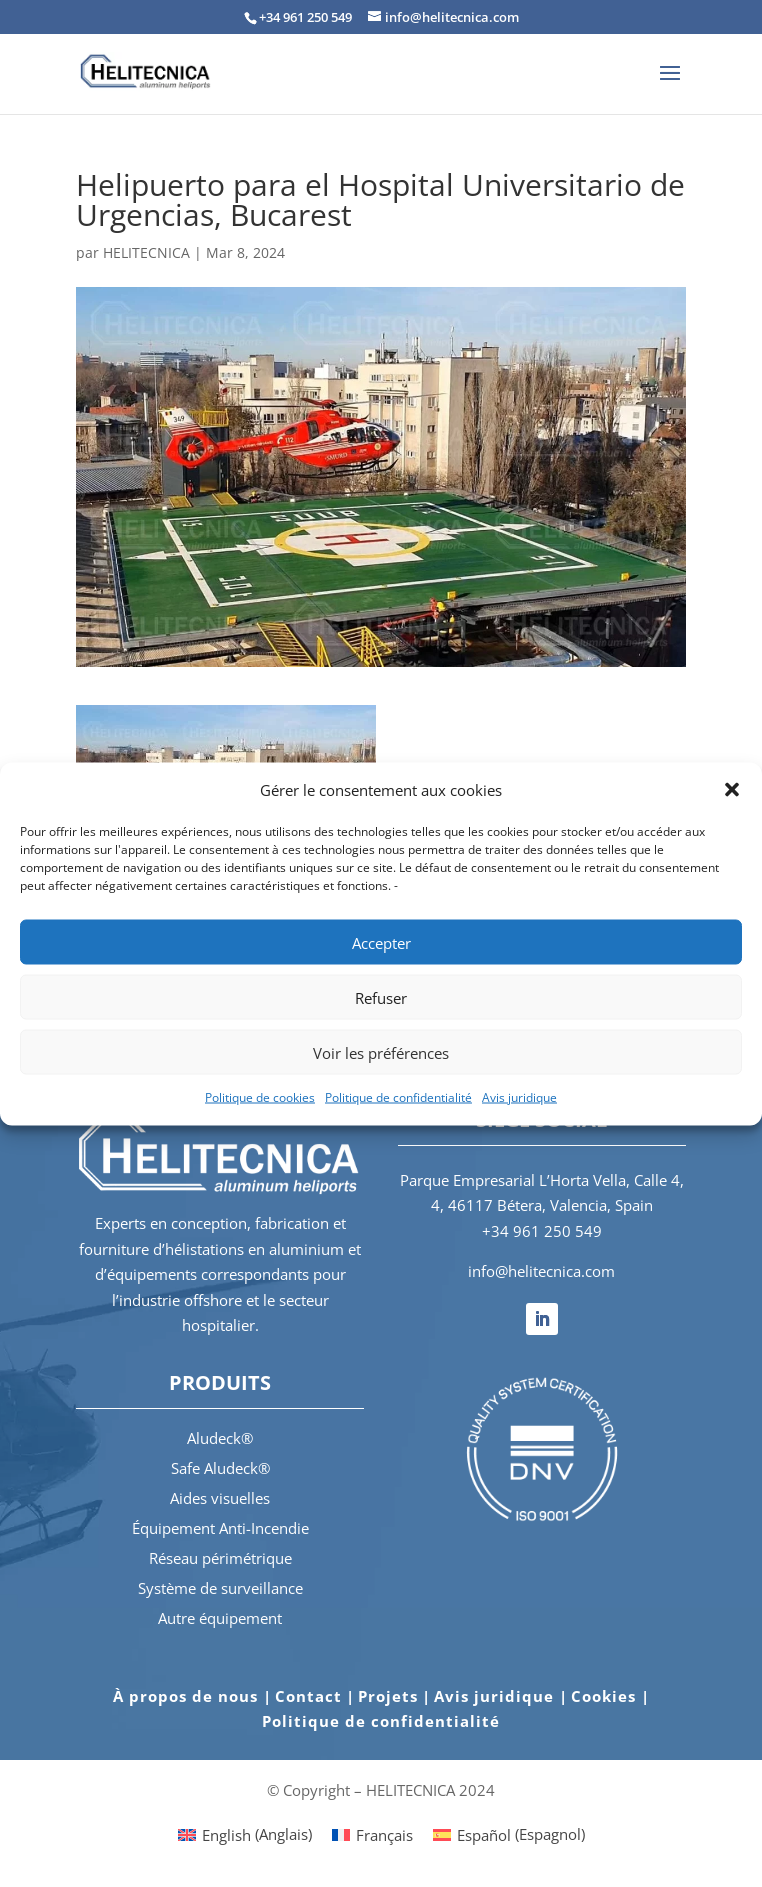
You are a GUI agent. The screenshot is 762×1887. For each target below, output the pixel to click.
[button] (732, 790)
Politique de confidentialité (398, 1097)
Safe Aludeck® (220, 1468)
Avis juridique (519, 1097)
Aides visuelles (220, 1498)
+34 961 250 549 (542, 1231)
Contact (308, 1696)
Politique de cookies (260, 1097)
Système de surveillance (220, 1588)
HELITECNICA (146, 252)
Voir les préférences (381, 1052)
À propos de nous (188, 1696)
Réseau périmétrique (220, 1558)
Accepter (381, 942)
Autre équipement (220, 1618)
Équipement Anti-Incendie (220, 1528)
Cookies (606, 1696)
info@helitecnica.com (541, 1271)
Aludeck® (220, 1438)
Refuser (381, 997)
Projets (388, 1696)
